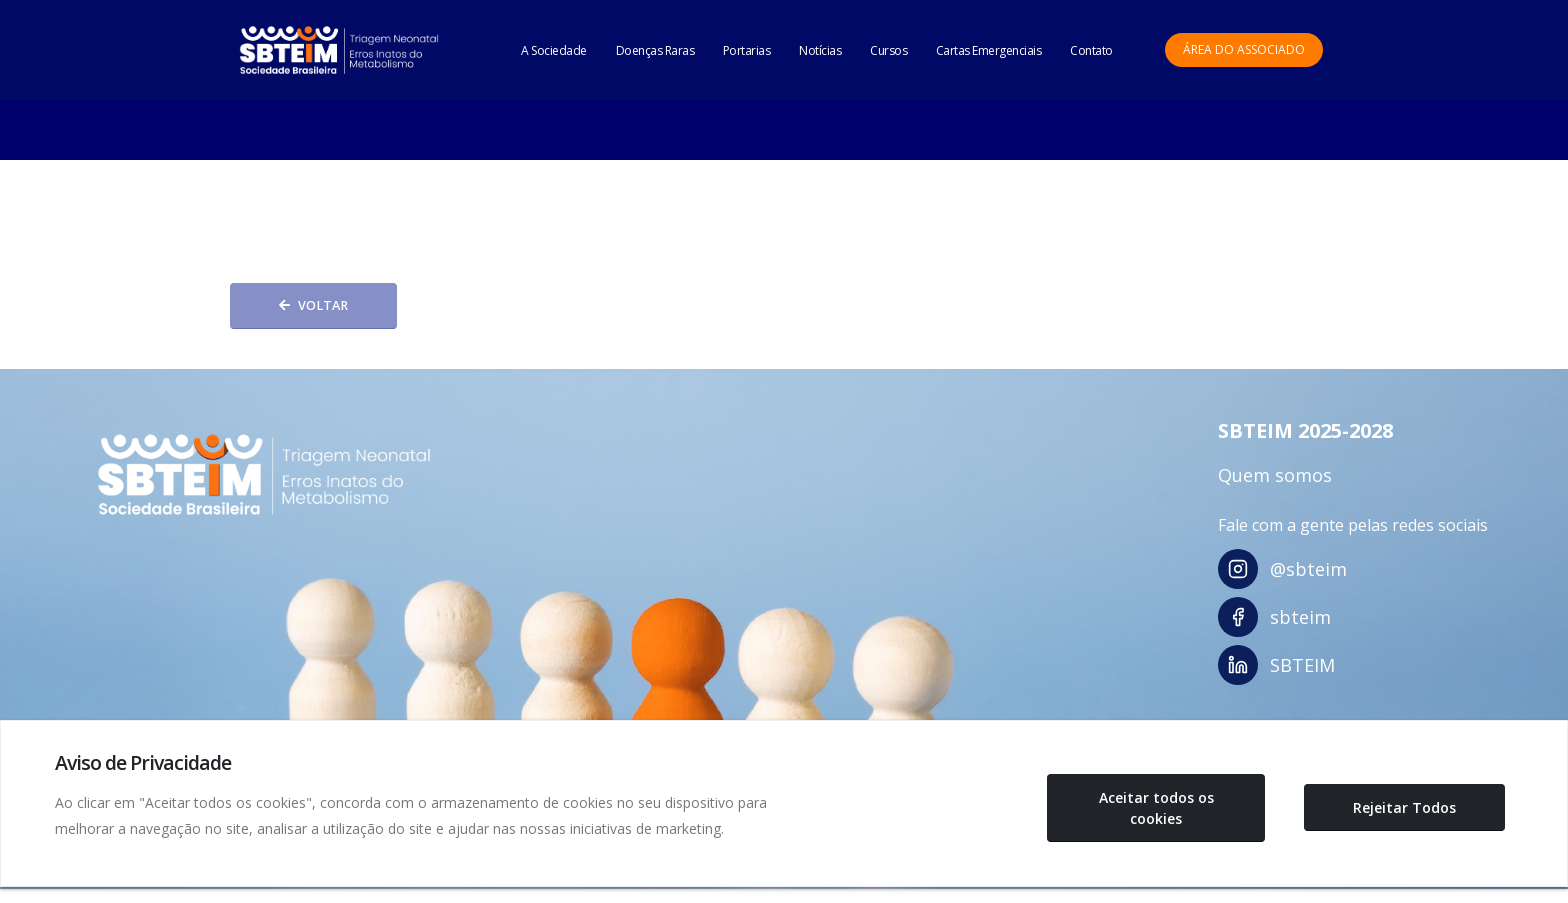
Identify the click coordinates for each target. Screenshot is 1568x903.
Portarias (747, 50)
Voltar (313, 305)
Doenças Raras (655, 50)
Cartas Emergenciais (989, 50)
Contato (1091, 50)
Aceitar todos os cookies (1156, 808)
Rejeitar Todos (1404, 807)
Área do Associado (1244, 49)
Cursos (888, 50)
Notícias (820, 50)
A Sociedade (554, 50)
